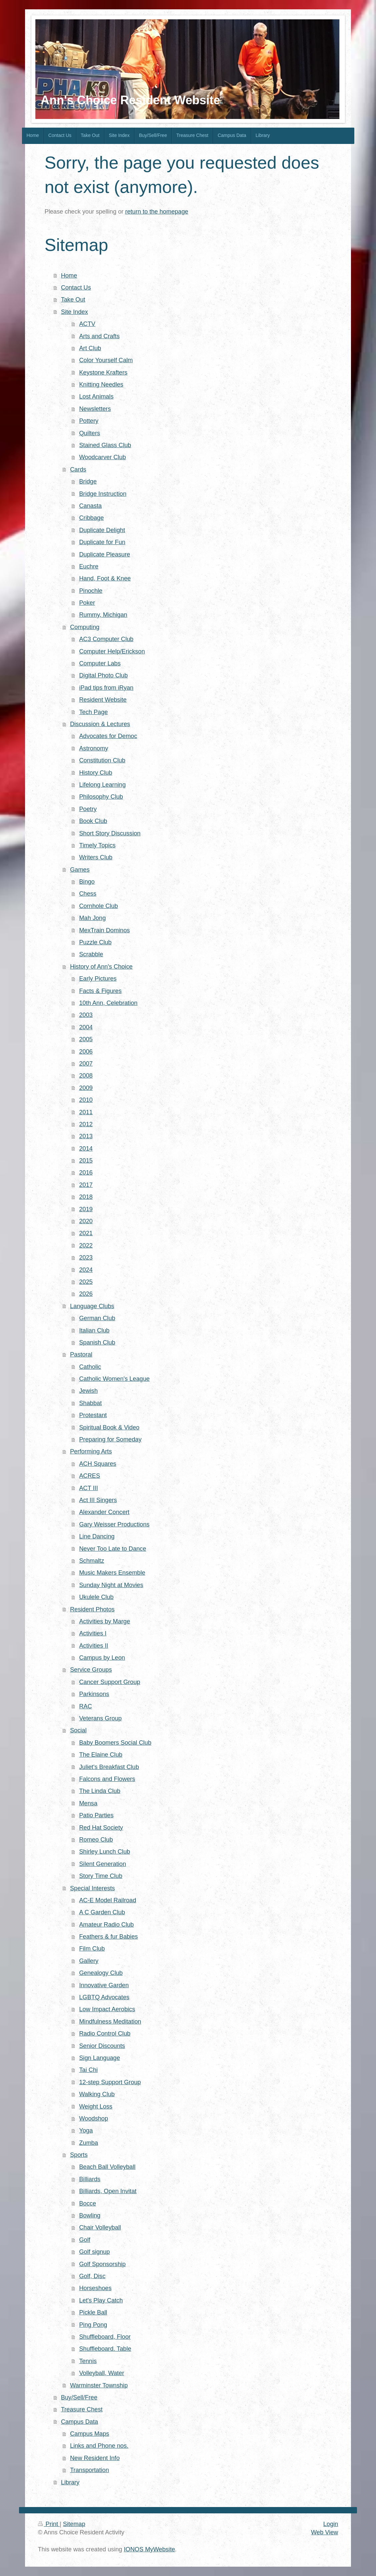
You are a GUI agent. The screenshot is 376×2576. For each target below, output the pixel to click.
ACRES (89, 1475)
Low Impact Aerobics (107, 2009)
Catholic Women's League (114, 1378)
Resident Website (102, 699)
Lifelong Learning (102, 784)
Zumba (88, 2143)
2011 (85, 1112)
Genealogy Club (100, 1973)
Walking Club (96, 2094)
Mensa (88, 1803)
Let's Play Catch (101, 2300)
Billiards (89, 2179)
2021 (85, 1233)
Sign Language (99, 2058)
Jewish (88, 1390)
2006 (85, 1051)
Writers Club (95, 857)
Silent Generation (102, 1864)
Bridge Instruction (102, 493)
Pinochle (90, 590)
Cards (78, 469)
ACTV (87, 324)
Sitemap (74, 2524)
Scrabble (91, 954)
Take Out (73, 299)
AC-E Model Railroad (107, 1900)
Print (49, 2524)
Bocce (87, 2203)
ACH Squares (97, 1463)
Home (69, 275)
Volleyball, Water (101, 2373)
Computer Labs (99, 663)
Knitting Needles (101, 384)
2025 (85, 1282)
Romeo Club (96, 1839)
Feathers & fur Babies (108, 1936)
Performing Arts (91, 1451)
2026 (85, 1293)
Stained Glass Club (105, 445)
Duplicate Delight (102, 530)
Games (80, 869)
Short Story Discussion (109, 833)
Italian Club (94, 1330)
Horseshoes (95, 2288)
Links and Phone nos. (99, 2445)
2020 (85, 1221)
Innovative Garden (104, 1985)
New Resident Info (95, 2458)
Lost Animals (96, 396)
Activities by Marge (104, 1621)
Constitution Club (102, 760)
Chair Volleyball (100, 2227)
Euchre (88, 566)
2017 (85, 1185)
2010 (85, 1100)
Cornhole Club (98, 906)
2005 (85, 1039)
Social (78, 1730)
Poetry (88, 809)
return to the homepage (156, 211)
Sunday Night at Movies (111, 1585)
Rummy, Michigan (103, 614)
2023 (85, 1257)
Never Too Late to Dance (112, 1548)
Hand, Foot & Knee (105, 578)
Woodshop (93, 2118)
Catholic (90, 1366)
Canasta (90, 505)
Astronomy (93, 748)
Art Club (90, 348)
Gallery (88, 1961)
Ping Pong (93, 2324)
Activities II (93, 1645)
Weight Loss (95, 2106)
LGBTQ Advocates (104, 1997)
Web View (324, 2532)
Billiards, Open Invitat (107, 2191)
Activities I (92, 1633)
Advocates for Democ (108, 736)
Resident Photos (92, 1609)
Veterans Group (100, 1718)
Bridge (88, 481)
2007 (85, 1063)
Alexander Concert (104, 1512)
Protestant (93, 1415)
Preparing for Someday (110, 1439)
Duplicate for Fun (102, 542)
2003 (85, 1015)
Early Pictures (97, 978)
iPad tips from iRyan (106, 687)
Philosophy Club (101, 796)
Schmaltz (91, 1560)
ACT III (88, 1488)
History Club (95, 772)
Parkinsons (94, 1694)
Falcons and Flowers (107, 1779)
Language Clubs (92, 1306)
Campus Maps (89, 2433)
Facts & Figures (100, 991)
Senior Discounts (102, 2046)
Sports (79, 2154)
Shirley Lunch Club (104, 1851)
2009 (85, 1088)
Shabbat (90, 1403)
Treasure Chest (82, 2409)
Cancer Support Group (109, 1682)
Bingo (87, 881)
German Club (97, 1318)
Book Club (93, 821)
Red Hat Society (101, 1827)
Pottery (88, 421)
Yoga (86, 2130)
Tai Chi (88, 2070)
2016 (85, 1172)
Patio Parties (96, 1815)
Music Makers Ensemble (112, 1572)
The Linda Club (99, 1791)
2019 (85, 1209)
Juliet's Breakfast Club (109, 1767)
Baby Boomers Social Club (115, 1742)
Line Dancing (96, 1536)
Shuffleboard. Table (105, 2348)
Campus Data (79, 2421)
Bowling (89, 2215)
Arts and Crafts (99, 336)
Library (70, 2482)
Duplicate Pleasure (104, 554)
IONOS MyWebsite (149, 2549)
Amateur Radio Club (106, 1924)
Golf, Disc (92, 2276)
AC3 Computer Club (106, 639)
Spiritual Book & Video (109, 1427)
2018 (85, 1197)
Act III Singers (98, 1500)
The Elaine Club (100, 1754)
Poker (87, 602)
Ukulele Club (96, 1597)
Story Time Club (100, 1876)
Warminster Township (99, 2385)
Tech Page (93, 712)
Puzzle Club (95, 942)
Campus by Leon (102, 1657)
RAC (85, 1706)
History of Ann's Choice (101, 966)
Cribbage (91, 517)
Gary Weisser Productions (114, 1524)
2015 (85, 1160)
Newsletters (95, 409)
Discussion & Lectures (100, 724)
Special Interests (92, 1888)
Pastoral (81, 1354)
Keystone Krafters (103, 372)
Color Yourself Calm (106, 360)
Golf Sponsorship (102, 2264)
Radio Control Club (104, 2033)
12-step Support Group (110, 2082)
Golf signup (94, 2251)
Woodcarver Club (102, 457)
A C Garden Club (102, 1912)
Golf (84, 2239)
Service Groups (91, 1669)
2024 (85, 1270)
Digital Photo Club (103, 675)
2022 (85, 1245)
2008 (85, 1075)
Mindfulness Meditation (110, 2021)
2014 (85, 1148)
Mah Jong (92, 918)
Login (330, 2524)
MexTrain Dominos (104, 930)
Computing (84, 627)
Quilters (89, 433)
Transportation (89, 2470)
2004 (85, 1027)
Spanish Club (97, 1342)
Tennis (88, 2361)
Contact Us (76, 287)
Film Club (92, 1948)
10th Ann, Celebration (108, 1003)
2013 (85, 1136)
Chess (87, 893)
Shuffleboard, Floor (104, 2336)
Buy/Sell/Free (79, 2397)
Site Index (74, 312)
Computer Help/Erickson (112, 651)
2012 (85, 1124)
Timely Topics (97, 845)
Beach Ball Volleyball (107, 2166)
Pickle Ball (93, 2312)
